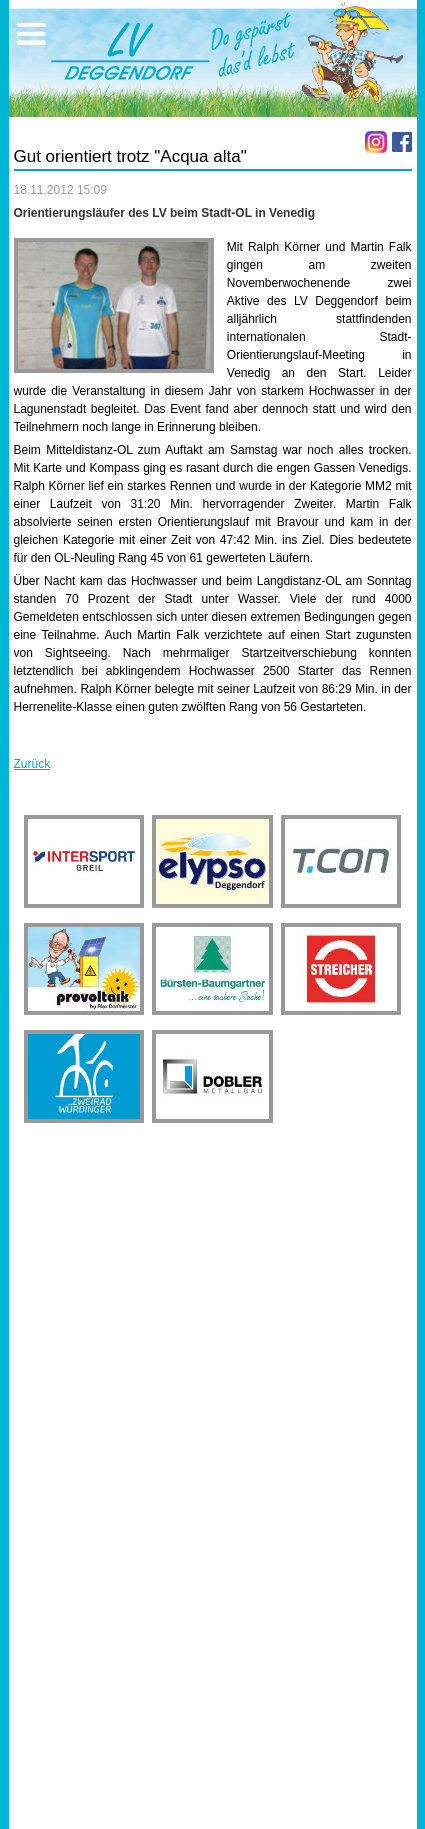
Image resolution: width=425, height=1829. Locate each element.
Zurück (32, 764)
